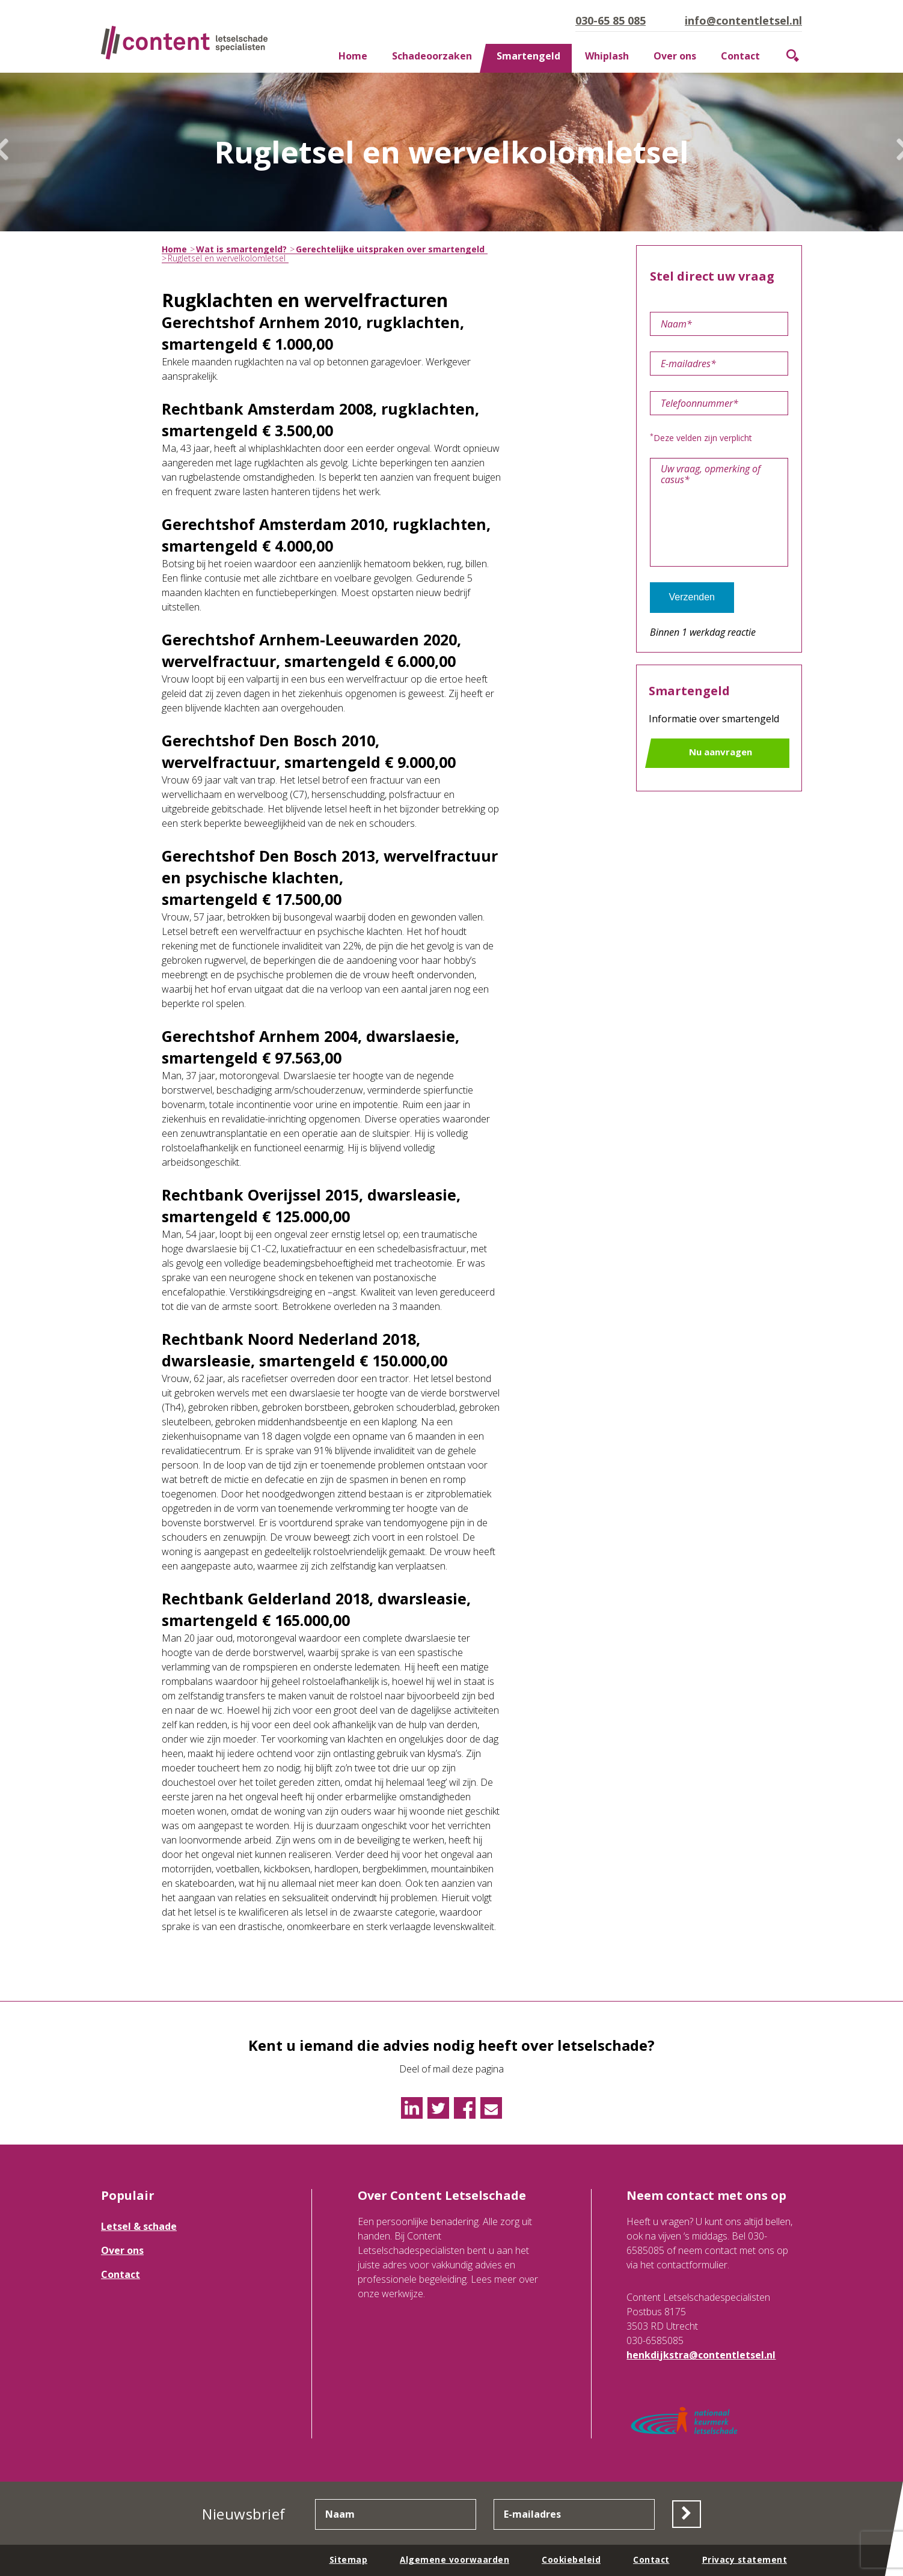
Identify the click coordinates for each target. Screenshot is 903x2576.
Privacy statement (744, 2559)
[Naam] (719, 324)
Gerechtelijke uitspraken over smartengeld (390, 249)
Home (352, 55)
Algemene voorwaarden (452, 2559)
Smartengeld (528, 55)
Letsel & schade (139, 2226)
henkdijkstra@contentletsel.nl (701, 2354)
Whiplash (607, 55)
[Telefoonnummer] (719, 403)
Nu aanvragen (720, 752)
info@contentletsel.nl (743, 20)
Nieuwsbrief (242, 2514)
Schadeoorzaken (432, 55)
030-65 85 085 (610, 20)
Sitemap (345, 2559)
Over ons (675, 55)
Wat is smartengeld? (241, 249)
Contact (740, 55)
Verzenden (692, 597)
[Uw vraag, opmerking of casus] (719, 512)
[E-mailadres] (719, 364)
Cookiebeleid (569, 2559)
